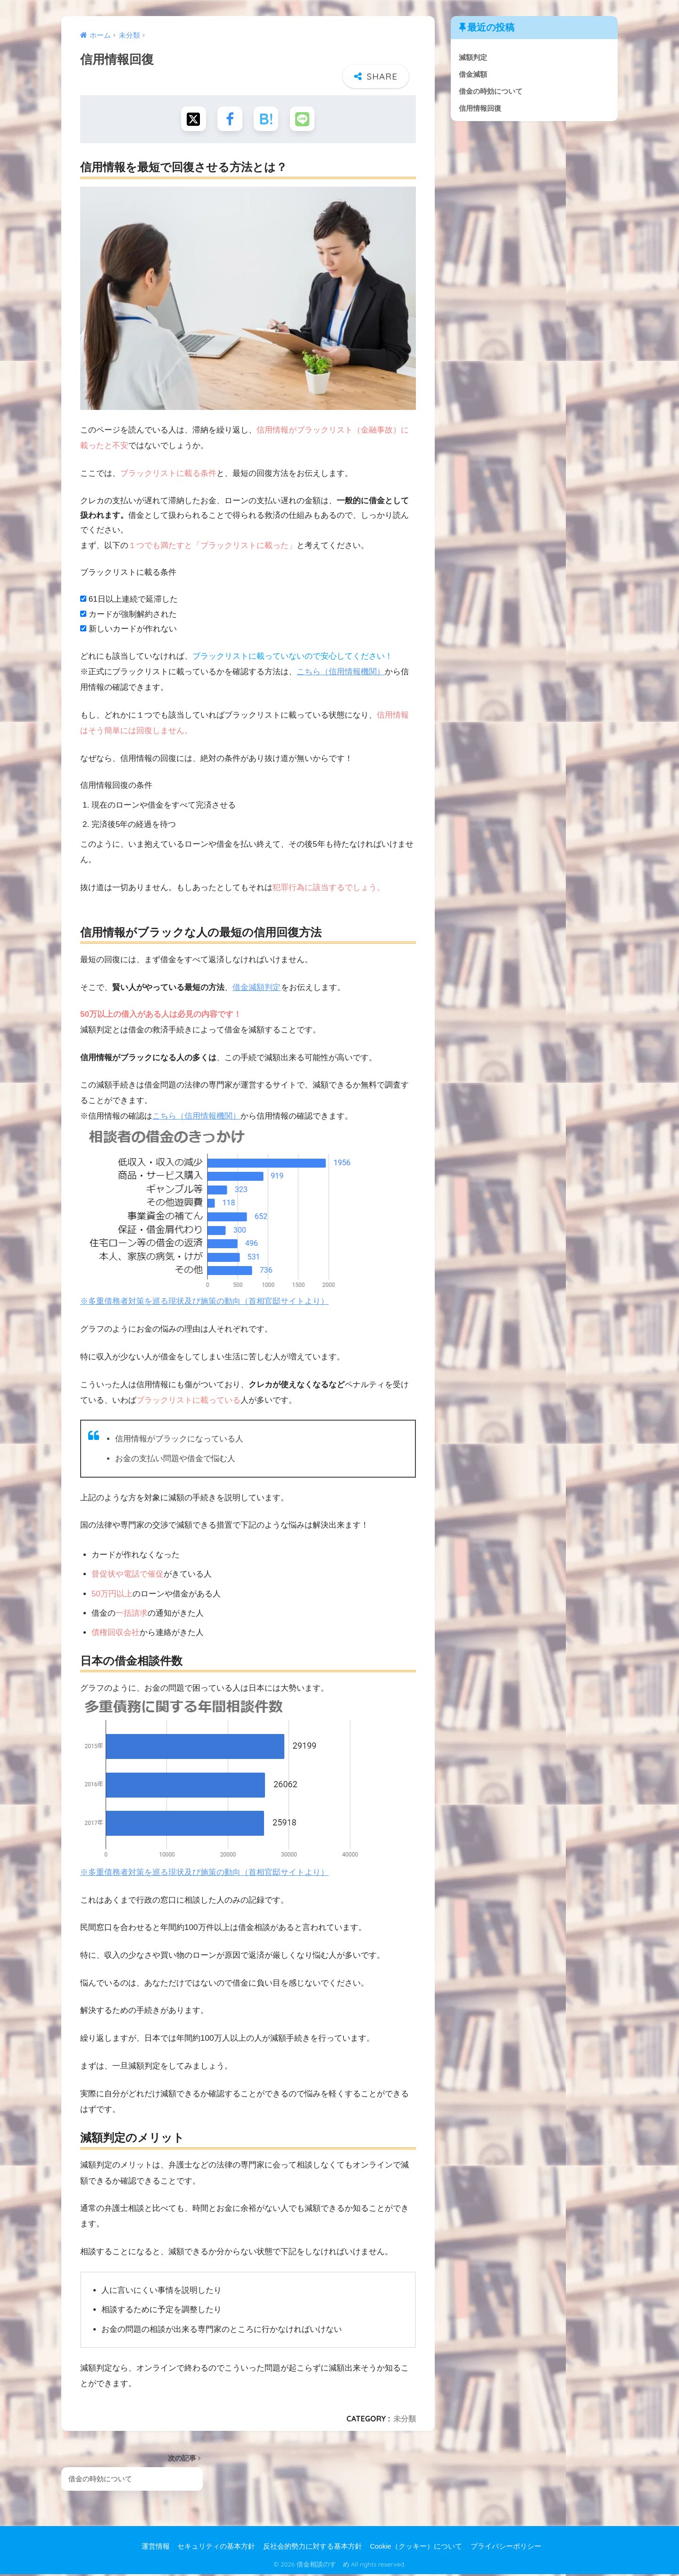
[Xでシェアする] (192, 119)
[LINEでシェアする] (304, 119)
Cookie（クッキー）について (416, 2548)
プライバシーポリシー (506, 2548)
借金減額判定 (256, 988)
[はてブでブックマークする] (267, 119)
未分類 (404, 2420)
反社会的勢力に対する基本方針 (312, 2548)
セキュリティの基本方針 (216, 2548)
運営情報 (155, 2548)
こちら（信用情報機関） (341, 673)
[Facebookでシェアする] (229, 119)
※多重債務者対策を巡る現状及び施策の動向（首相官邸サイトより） (204, 1302)
